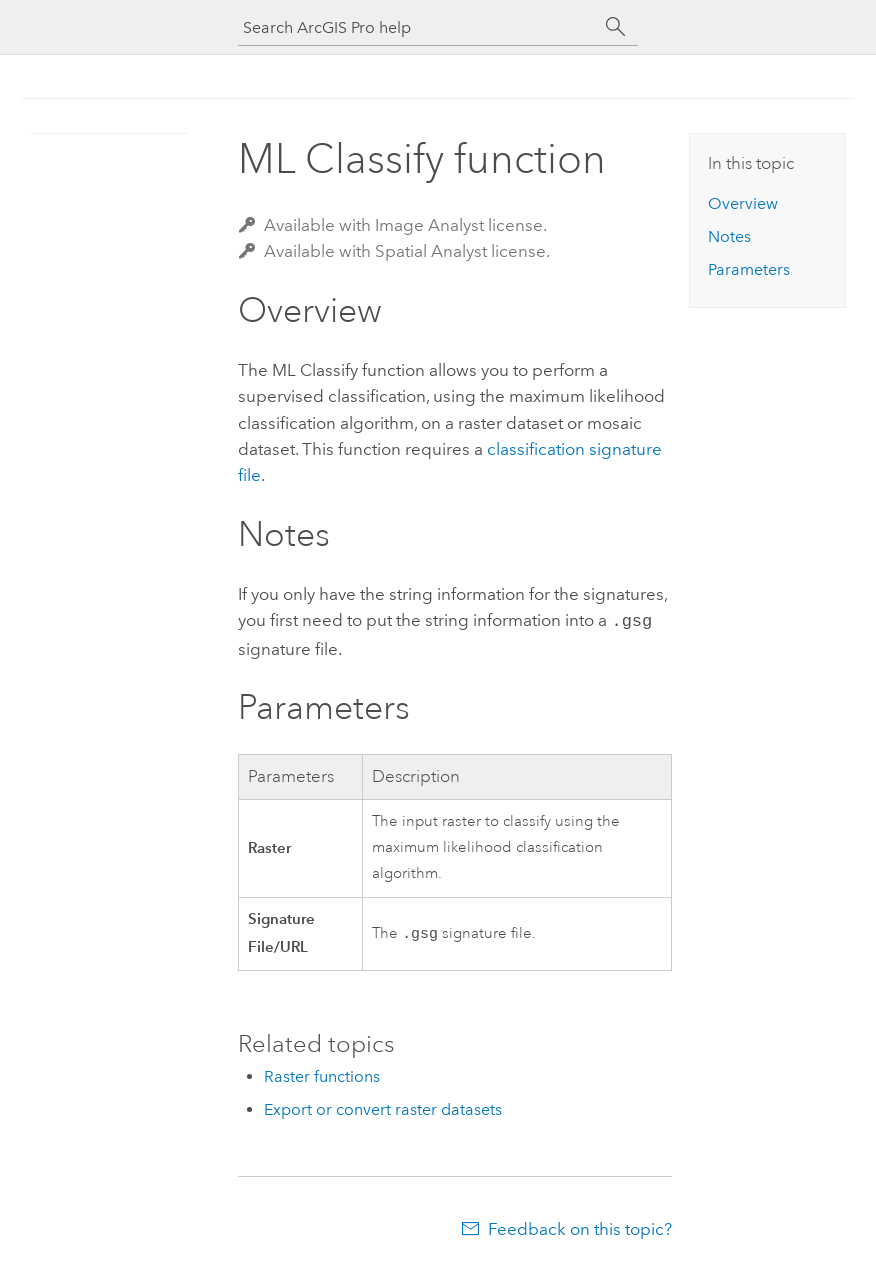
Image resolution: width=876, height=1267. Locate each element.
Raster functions (322, 1074)
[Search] (616, 27)
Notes (729, 236)
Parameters (749, 269)
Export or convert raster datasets (383, 1107)
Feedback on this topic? (580, 1227)
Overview (743, 203)
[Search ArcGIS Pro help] (418, 27)
